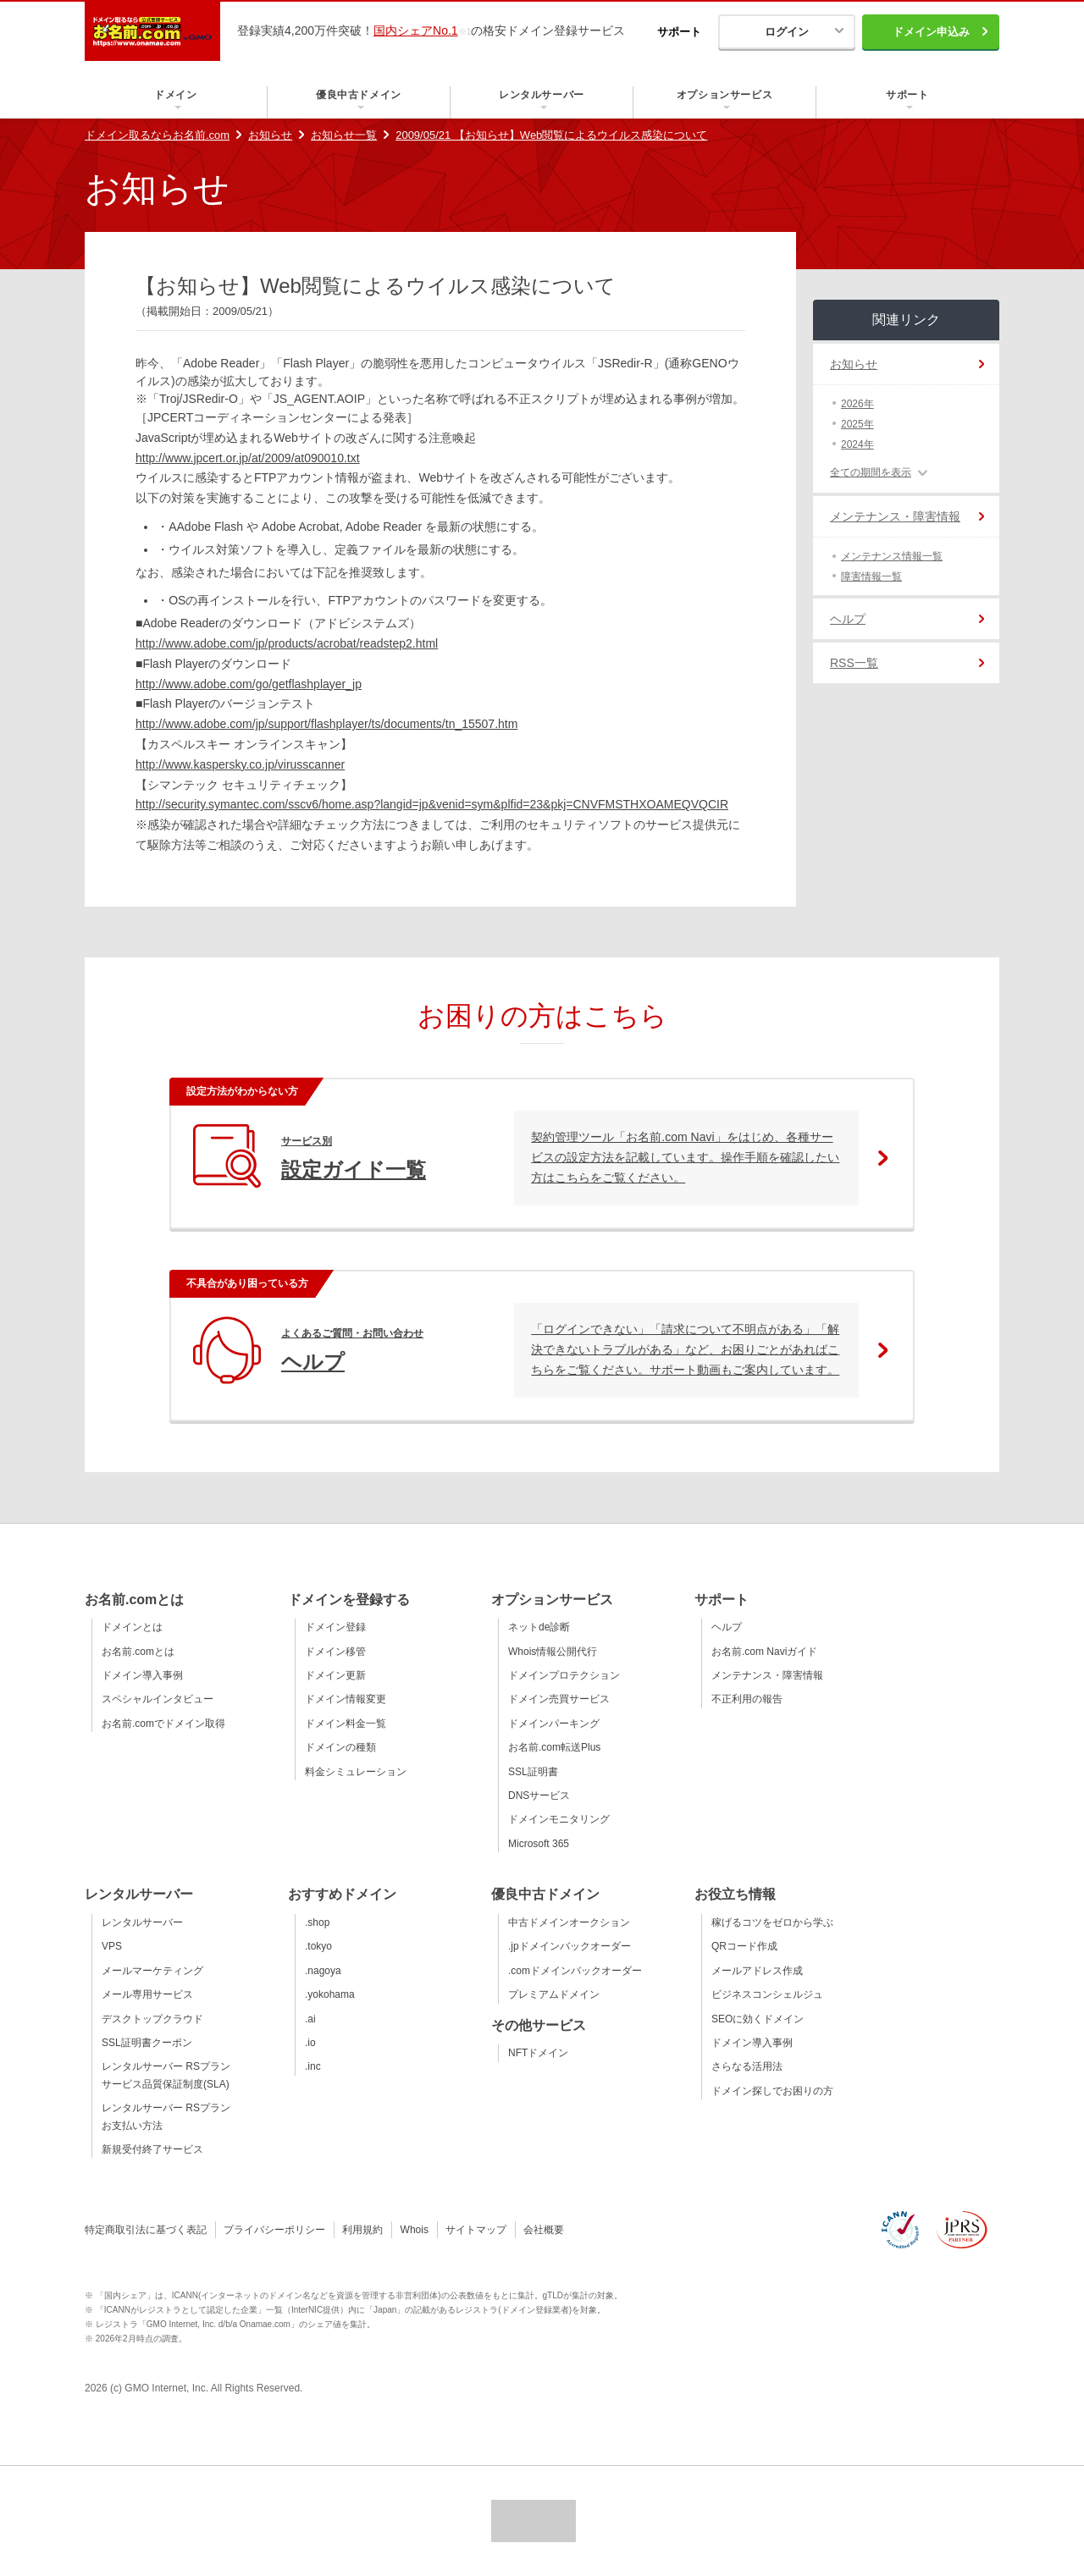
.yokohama (330, 1994)
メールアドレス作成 (757, 1971)
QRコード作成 (744, 1946)
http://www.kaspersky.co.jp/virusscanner (240, 764)
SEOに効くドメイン (757, 2019)
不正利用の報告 (747, 1699)
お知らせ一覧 (344, 135)
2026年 (857, 404)
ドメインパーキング (554, 1723)
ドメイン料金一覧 (345, 1723)
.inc (313, 2066)
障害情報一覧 (871, 576)
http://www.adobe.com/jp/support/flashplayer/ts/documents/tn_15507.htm (326, 724)
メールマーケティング (152, 1971)
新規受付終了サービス (152, 2149)
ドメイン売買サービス (559, 1699)
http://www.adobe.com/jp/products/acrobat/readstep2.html (287, 643)
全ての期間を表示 (870, 472)
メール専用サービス (147, 1994)
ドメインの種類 (340, 1747)
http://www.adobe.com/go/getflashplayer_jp (249, 684)
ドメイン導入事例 (142, 1675)
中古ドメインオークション (569, 1922)
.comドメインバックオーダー (575, 1971)
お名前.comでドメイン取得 (163, 1723)
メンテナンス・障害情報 (895, 516)
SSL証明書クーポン (147, 2043)
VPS (112, 1946)
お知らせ (270, 135)
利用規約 (362, 2230)
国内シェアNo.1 (415, 30)
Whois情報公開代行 (552, 1652)
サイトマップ (475, 2230)
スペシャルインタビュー (157, 1699)
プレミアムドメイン (554, 1994)
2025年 (857, 424)
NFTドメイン (538, 2053)
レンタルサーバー (142, 1922)
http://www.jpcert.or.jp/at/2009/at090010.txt (248, 458)
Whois (415, 2230)
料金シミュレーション (355, 1772)
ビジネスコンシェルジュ (767, 1994)
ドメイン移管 (335, 1652)
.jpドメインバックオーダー (569, 1946)
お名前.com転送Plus (554, 1747)
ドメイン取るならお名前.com (157, 135)
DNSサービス (539, 1795)
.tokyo (318, 1946)
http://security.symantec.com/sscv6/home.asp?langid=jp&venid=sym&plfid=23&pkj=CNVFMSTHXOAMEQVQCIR (432, 804)
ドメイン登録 (335, 1627)
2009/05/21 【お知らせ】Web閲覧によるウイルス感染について (551, 135)
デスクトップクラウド (152, 2019)
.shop (317, 1922)
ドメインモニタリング (559, 1819)
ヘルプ (848, 619)
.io (310, 2043)
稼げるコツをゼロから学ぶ (772, 1922)
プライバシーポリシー (274, 2230)
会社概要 (543, 2230)
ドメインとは (132, 1627)
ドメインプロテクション (564, 1675)
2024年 (857, 444)
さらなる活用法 (747, 2066)
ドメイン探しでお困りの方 (772, 2091)
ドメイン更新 (335, 1675)
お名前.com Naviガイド (764, 1652)
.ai (310, 2019)
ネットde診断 (539, 1627)
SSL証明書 (533, 1772)
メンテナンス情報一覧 (892, 556)
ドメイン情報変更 (345, 1699)
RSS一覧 (854, 663)
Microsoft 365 (538, 1844)
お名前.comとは (138, 1652)
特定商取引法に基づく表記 (146, 2230)
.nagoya (323, 1971)
